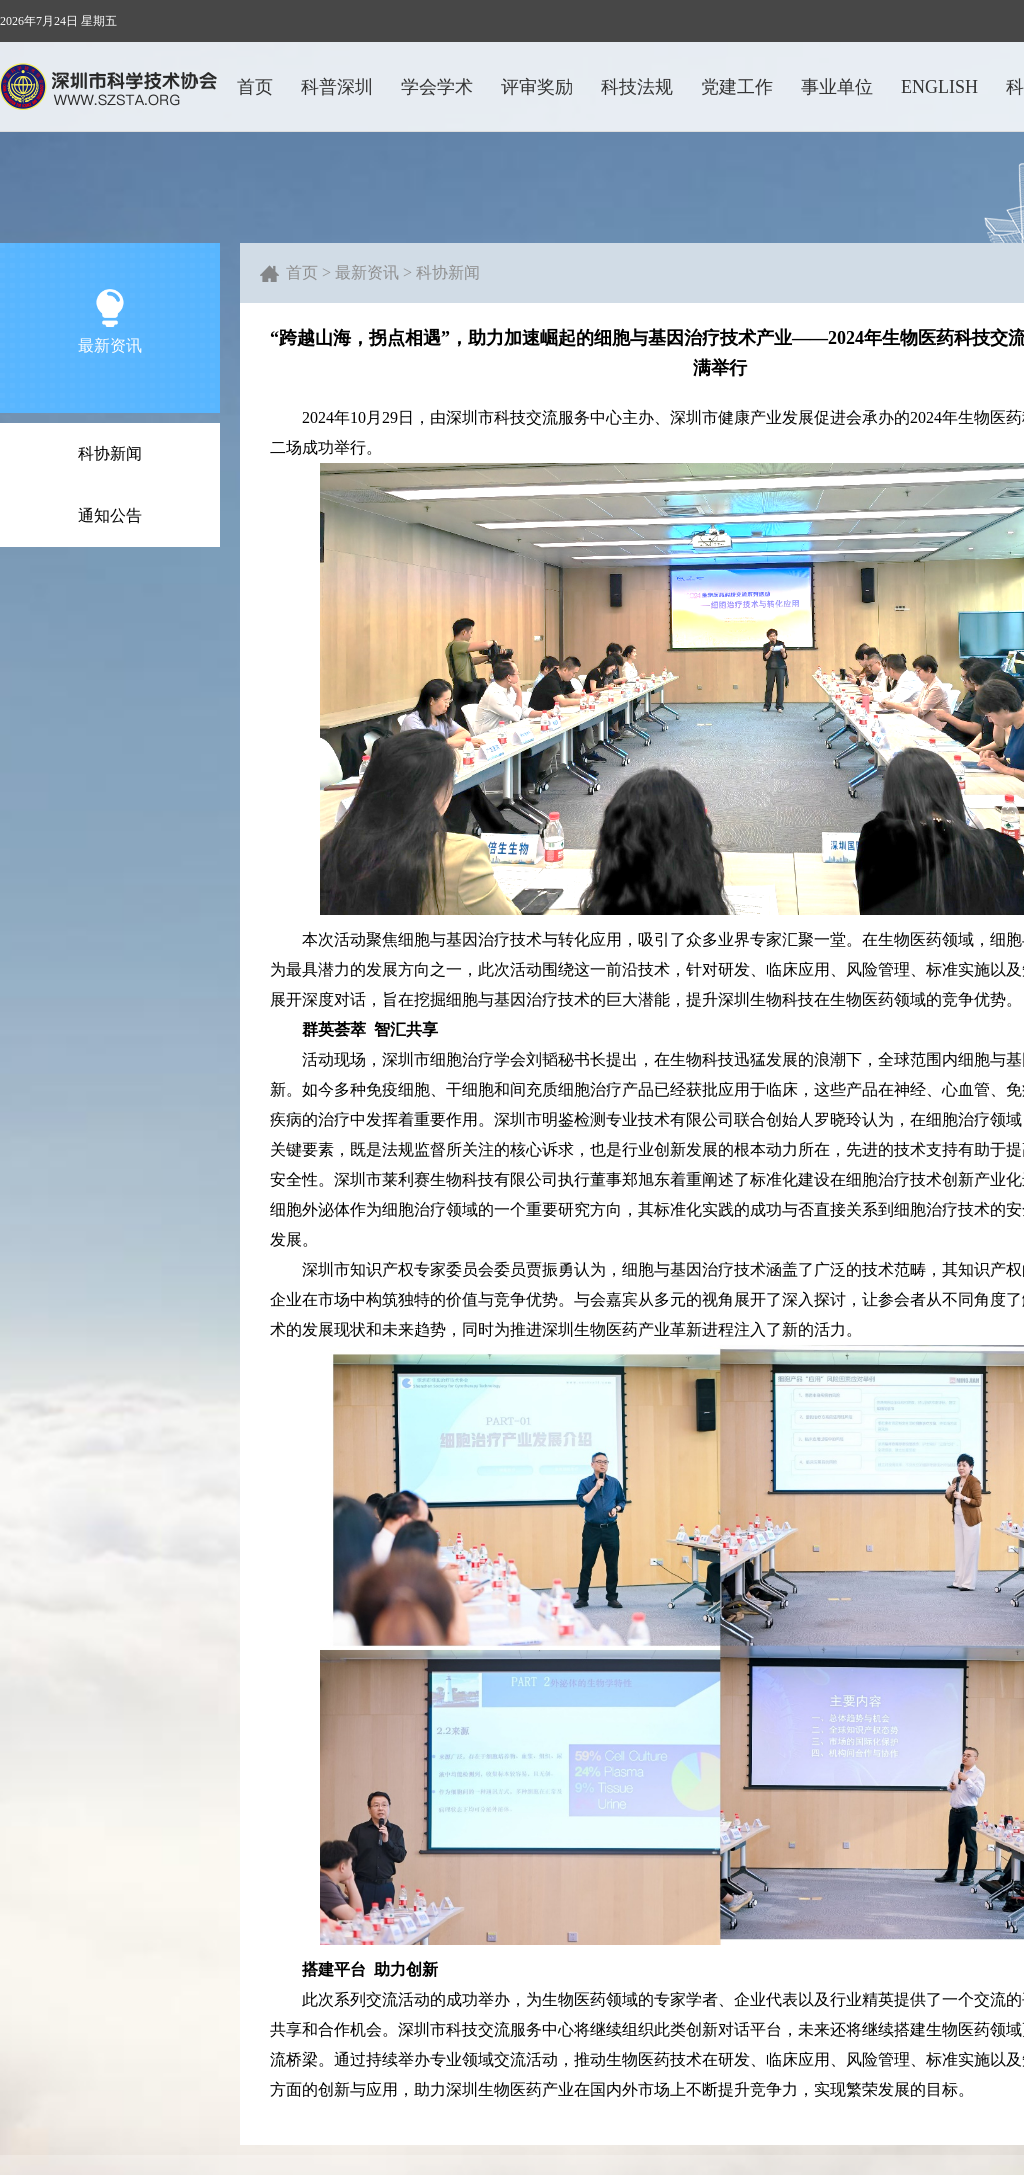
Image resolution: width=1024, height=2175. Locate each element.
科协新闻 (110, 453)
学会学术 (437, 87)
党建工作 (737, 87)
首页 (255, 87)
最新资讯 (367, 272)
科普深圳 (337, 87)
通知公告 (110, 515)
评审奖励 (537, 87)
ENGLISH (939, 87)
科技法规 (637, 87)
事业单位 (837, 87)
